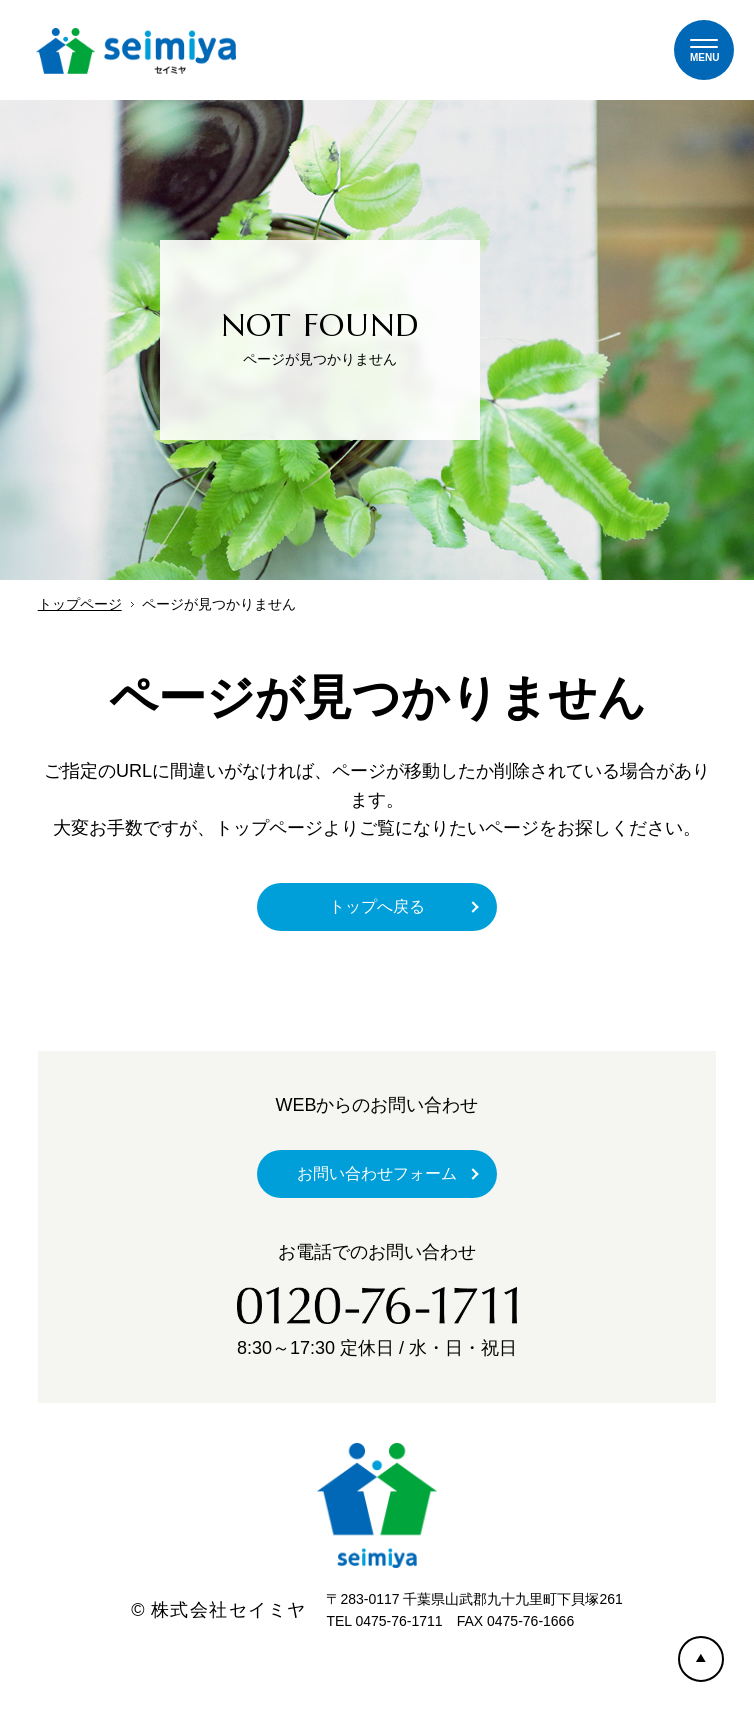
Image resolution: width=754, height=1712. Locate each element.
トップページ (80, 604)
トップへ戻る (377, 906)
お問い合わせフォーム (377, 1173)
